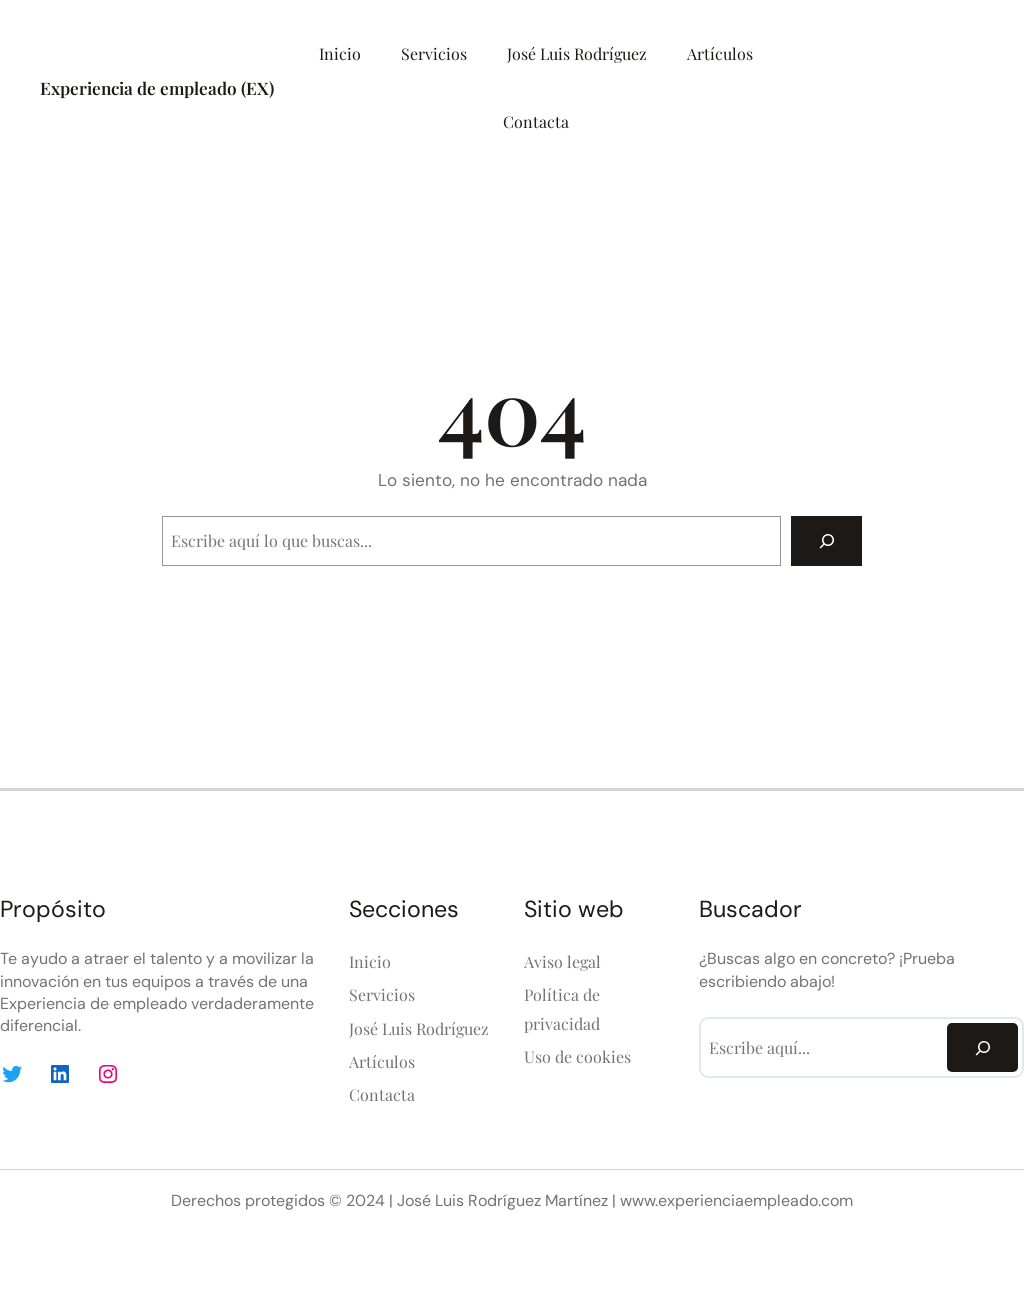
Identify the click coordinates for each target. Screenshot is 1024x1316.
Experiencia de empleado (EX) (157, 87)
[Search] (826, 540)
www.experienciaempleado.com (736, 1200)
